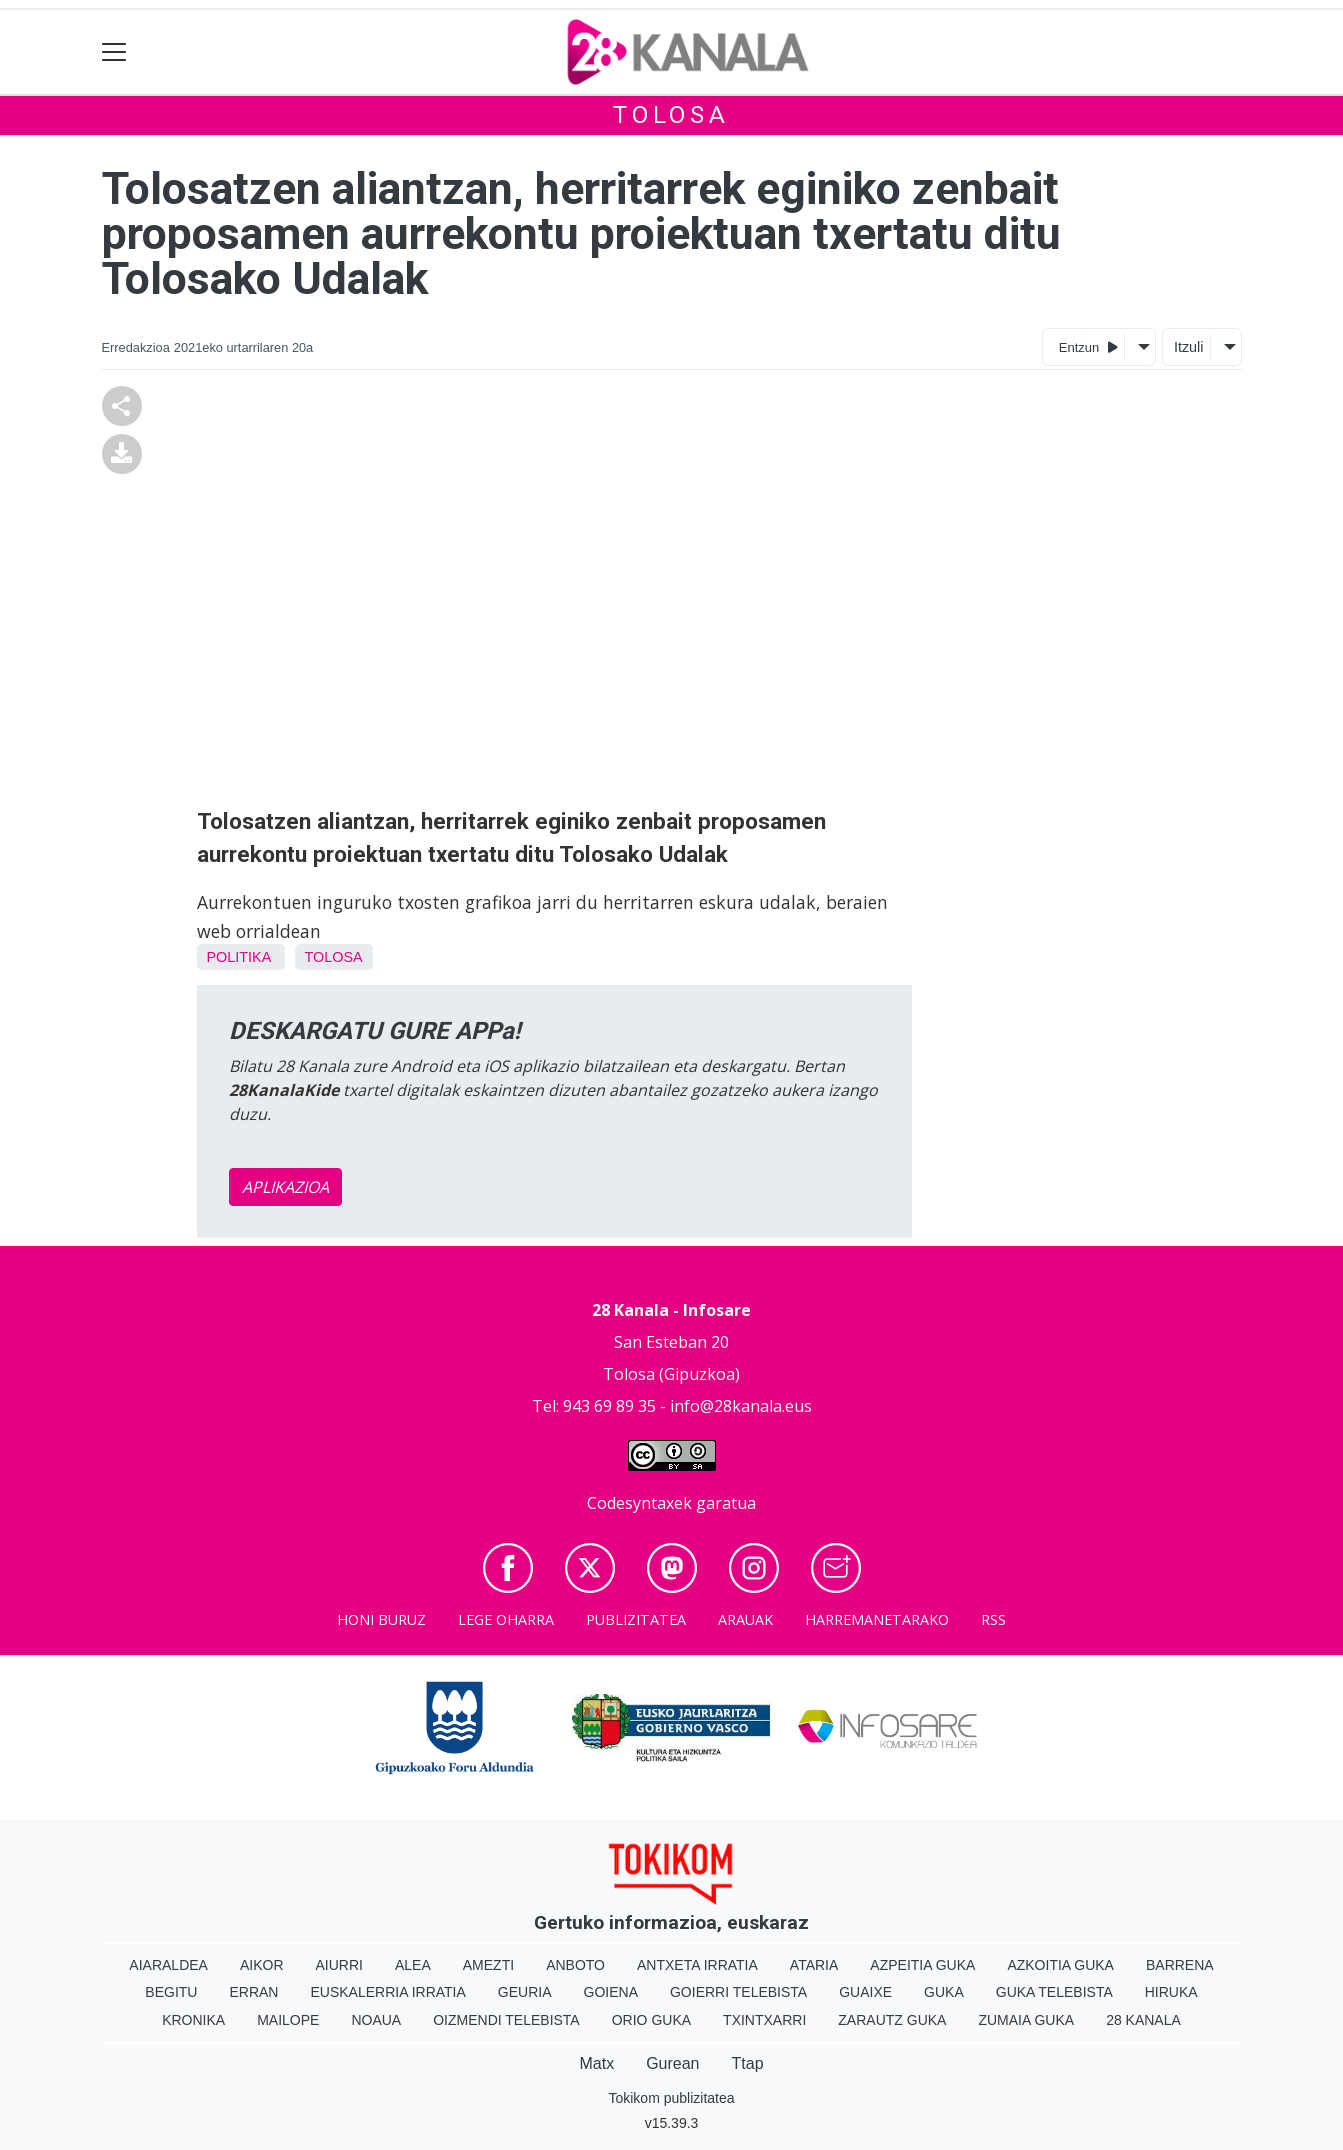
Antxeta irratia (697, 1965)
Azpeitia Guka (922, 1965)
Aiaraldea (168, 1965)
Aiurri (339, 1965)
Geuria (525, 1992)
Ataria (814, 1965)
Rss (993, 1619)
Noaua (376, 2020)
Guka (944, 1992)
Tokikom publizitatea (671, 2098)
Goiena (611, 1992)
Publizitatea (636, 1619)
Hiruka (1171, 1992)
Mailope (288, 2020)
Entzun (1088, 346)
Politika (239, 957)
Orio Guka (651, 2020)
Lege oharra (506, 1619)
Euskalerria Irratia (387, 1992)
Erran (253, 1992)
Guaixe (865, 1992)
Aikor (262, 1965)
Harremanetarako (877, 1619)
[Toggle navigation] (114, 52)
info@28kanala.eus (741, 1406)
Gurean (672, 2063)
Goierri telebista (738, 1992)
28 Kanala (1143, 2020)
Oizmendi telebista (506, 2020)
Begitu (171, 1992)
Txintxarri (764, 2020)
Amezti (488, 1965)
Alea (413, 1965)
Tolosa (671, 115)
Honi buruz (381, 1619)
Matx (596, 2063)
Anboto (575, 1965)
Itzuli (1189, 347)
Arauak (745, 1619)
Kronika (193, 2020)
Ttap (748, 2063)
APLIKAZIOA (285, 1187)
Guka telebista (1054, 1992)
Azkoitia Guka (1060, 1965)
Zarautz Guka (892, 2020)
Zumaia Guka (1026, 2020)
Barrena (1180, 1965)
